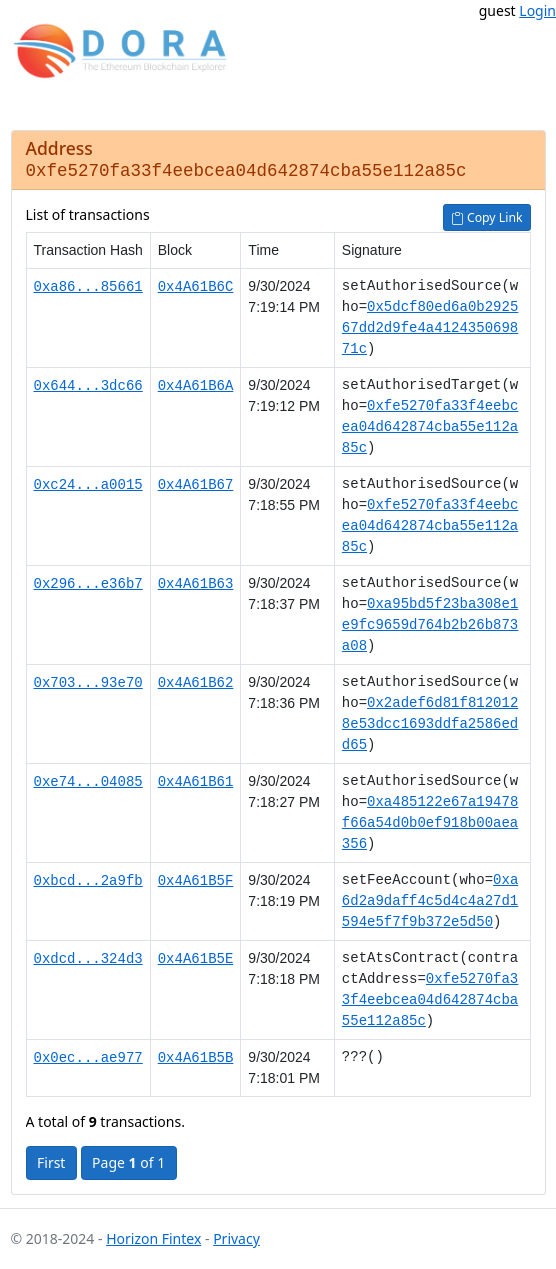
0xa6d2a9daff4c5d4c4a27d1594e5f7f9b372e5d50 (430, 901)
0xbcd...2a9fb (88, 880)
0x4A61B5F (196, 880)
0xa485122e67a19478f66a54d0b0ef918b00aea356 (430, 823)
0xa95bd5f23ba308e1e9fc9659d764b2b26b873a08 (430, 625)
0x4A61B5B (196, 1057)
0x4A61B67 (196, 484)
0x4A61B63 (196, 583)
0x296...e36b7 (88, 583)
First (51, 1162)
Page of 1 (128, 1162)
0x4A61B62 (196, 682)
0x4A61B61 (196, 781)
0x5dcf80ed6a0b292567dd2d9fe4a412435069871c (430, 328)
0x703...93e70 (88, 682)
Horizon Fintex (153, 1238)
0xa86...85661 (88, 286)
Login (537, 10)
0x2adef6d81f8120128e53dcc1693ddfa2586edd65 (430, 724)
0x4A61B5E (196, 958)
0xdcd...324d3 (88, 958)
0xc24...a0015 (88, 484)
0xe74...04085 (88, 781)
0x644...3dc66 (88, 385)
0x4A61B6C (196, 286)
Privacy (236, 1238)
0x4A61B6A (196, 385)
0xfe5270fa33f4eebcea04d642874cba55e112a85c (430, 427)
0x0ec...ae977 (88, 1057)
